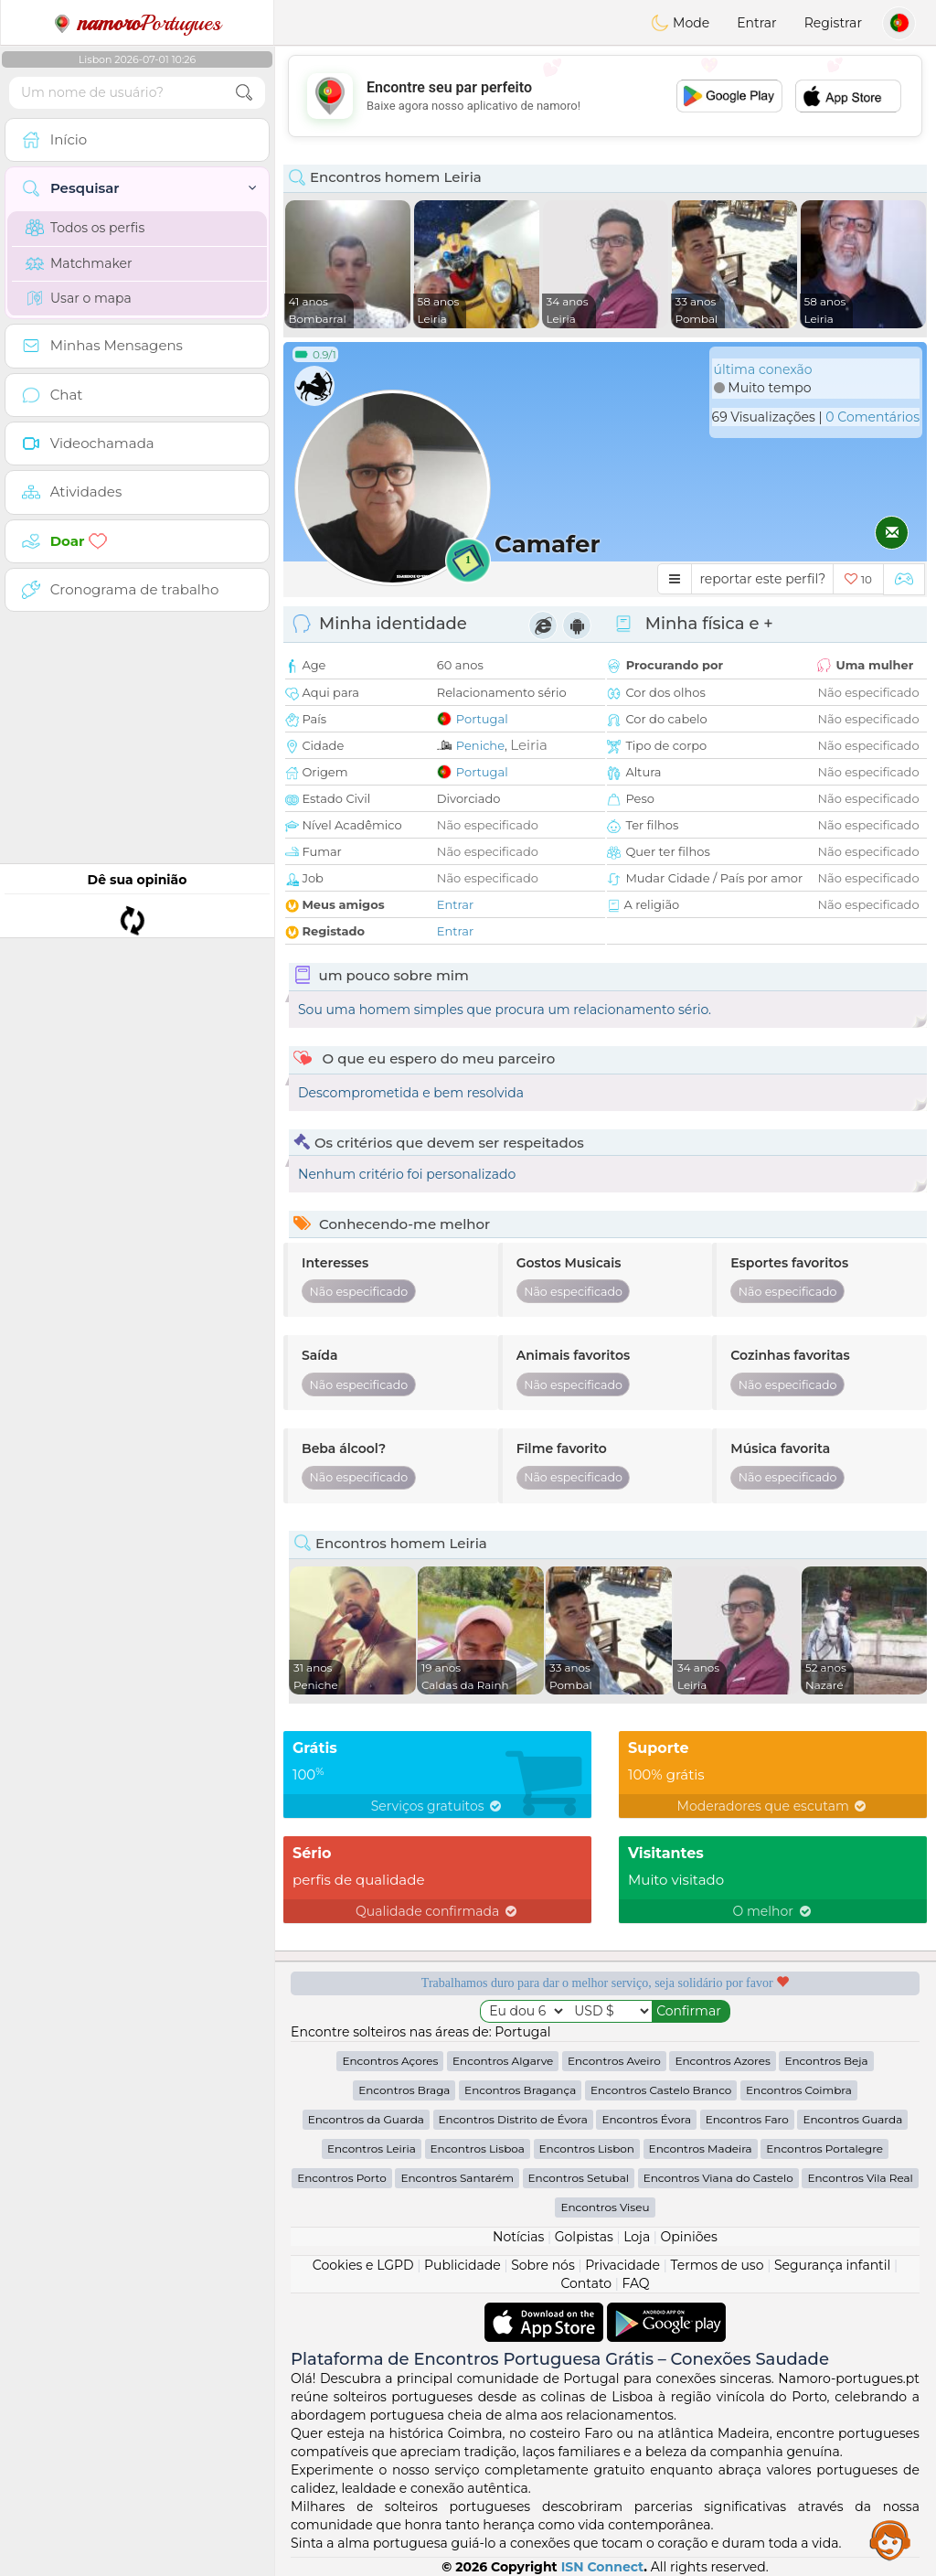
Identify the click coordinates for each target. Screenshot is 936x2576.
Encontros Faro (747, 2119)
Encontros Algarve (502, 2061)
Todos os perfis (85, 228)
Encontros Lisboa (478, 2148)
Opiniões (689, 2237)
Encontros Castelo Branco (660, 2090)
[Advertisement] (605, 96)
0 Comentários (872, 417)
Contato (586, 2283)
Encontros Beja (825, 2061)
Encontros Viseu (604, 2207)
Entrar (756, 23)
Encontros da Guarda (366, 2119)
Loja (636, 2237)
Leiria (529, 745)
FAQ (636, 2283)
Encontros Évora (646, 2119)
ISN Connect (602, 2567)
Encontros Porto (342, 2178)
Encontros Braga (404, 2090)
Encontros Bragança (520, 2090)
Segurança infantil (832, 2265)
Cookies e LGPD (363, 2265)
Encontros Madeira (700, 2148)
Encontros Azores (722, 2061)
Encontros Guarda (852, 2119)
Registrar (833, 23)
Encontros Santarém (456, 2178)
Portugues (137, 23)
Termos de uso (716, 2265)
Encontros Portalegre (824, 2148)
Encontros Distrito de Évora (513, 2119)
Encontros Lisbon (586, 2148)
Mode (680, 23)
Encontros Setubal (578, 2178)
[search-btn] (244, 93)
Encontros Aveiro (614, 2061)
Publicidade (462, 2265)
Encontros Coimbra (799, 2090)
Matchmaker (79, 263)
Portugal (482, 718)
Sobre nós (543, 2265)
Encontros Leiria (371, 2148)
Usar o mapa (79, 298)
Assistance (890, 2539)
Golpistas (584, 2237)
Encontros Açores (390, 2061)
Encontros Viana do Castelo (718, 2178)
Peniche (480, 745)
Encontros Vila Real (859, 2178)
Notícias (518, 2237)
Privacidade (622, 2265)
